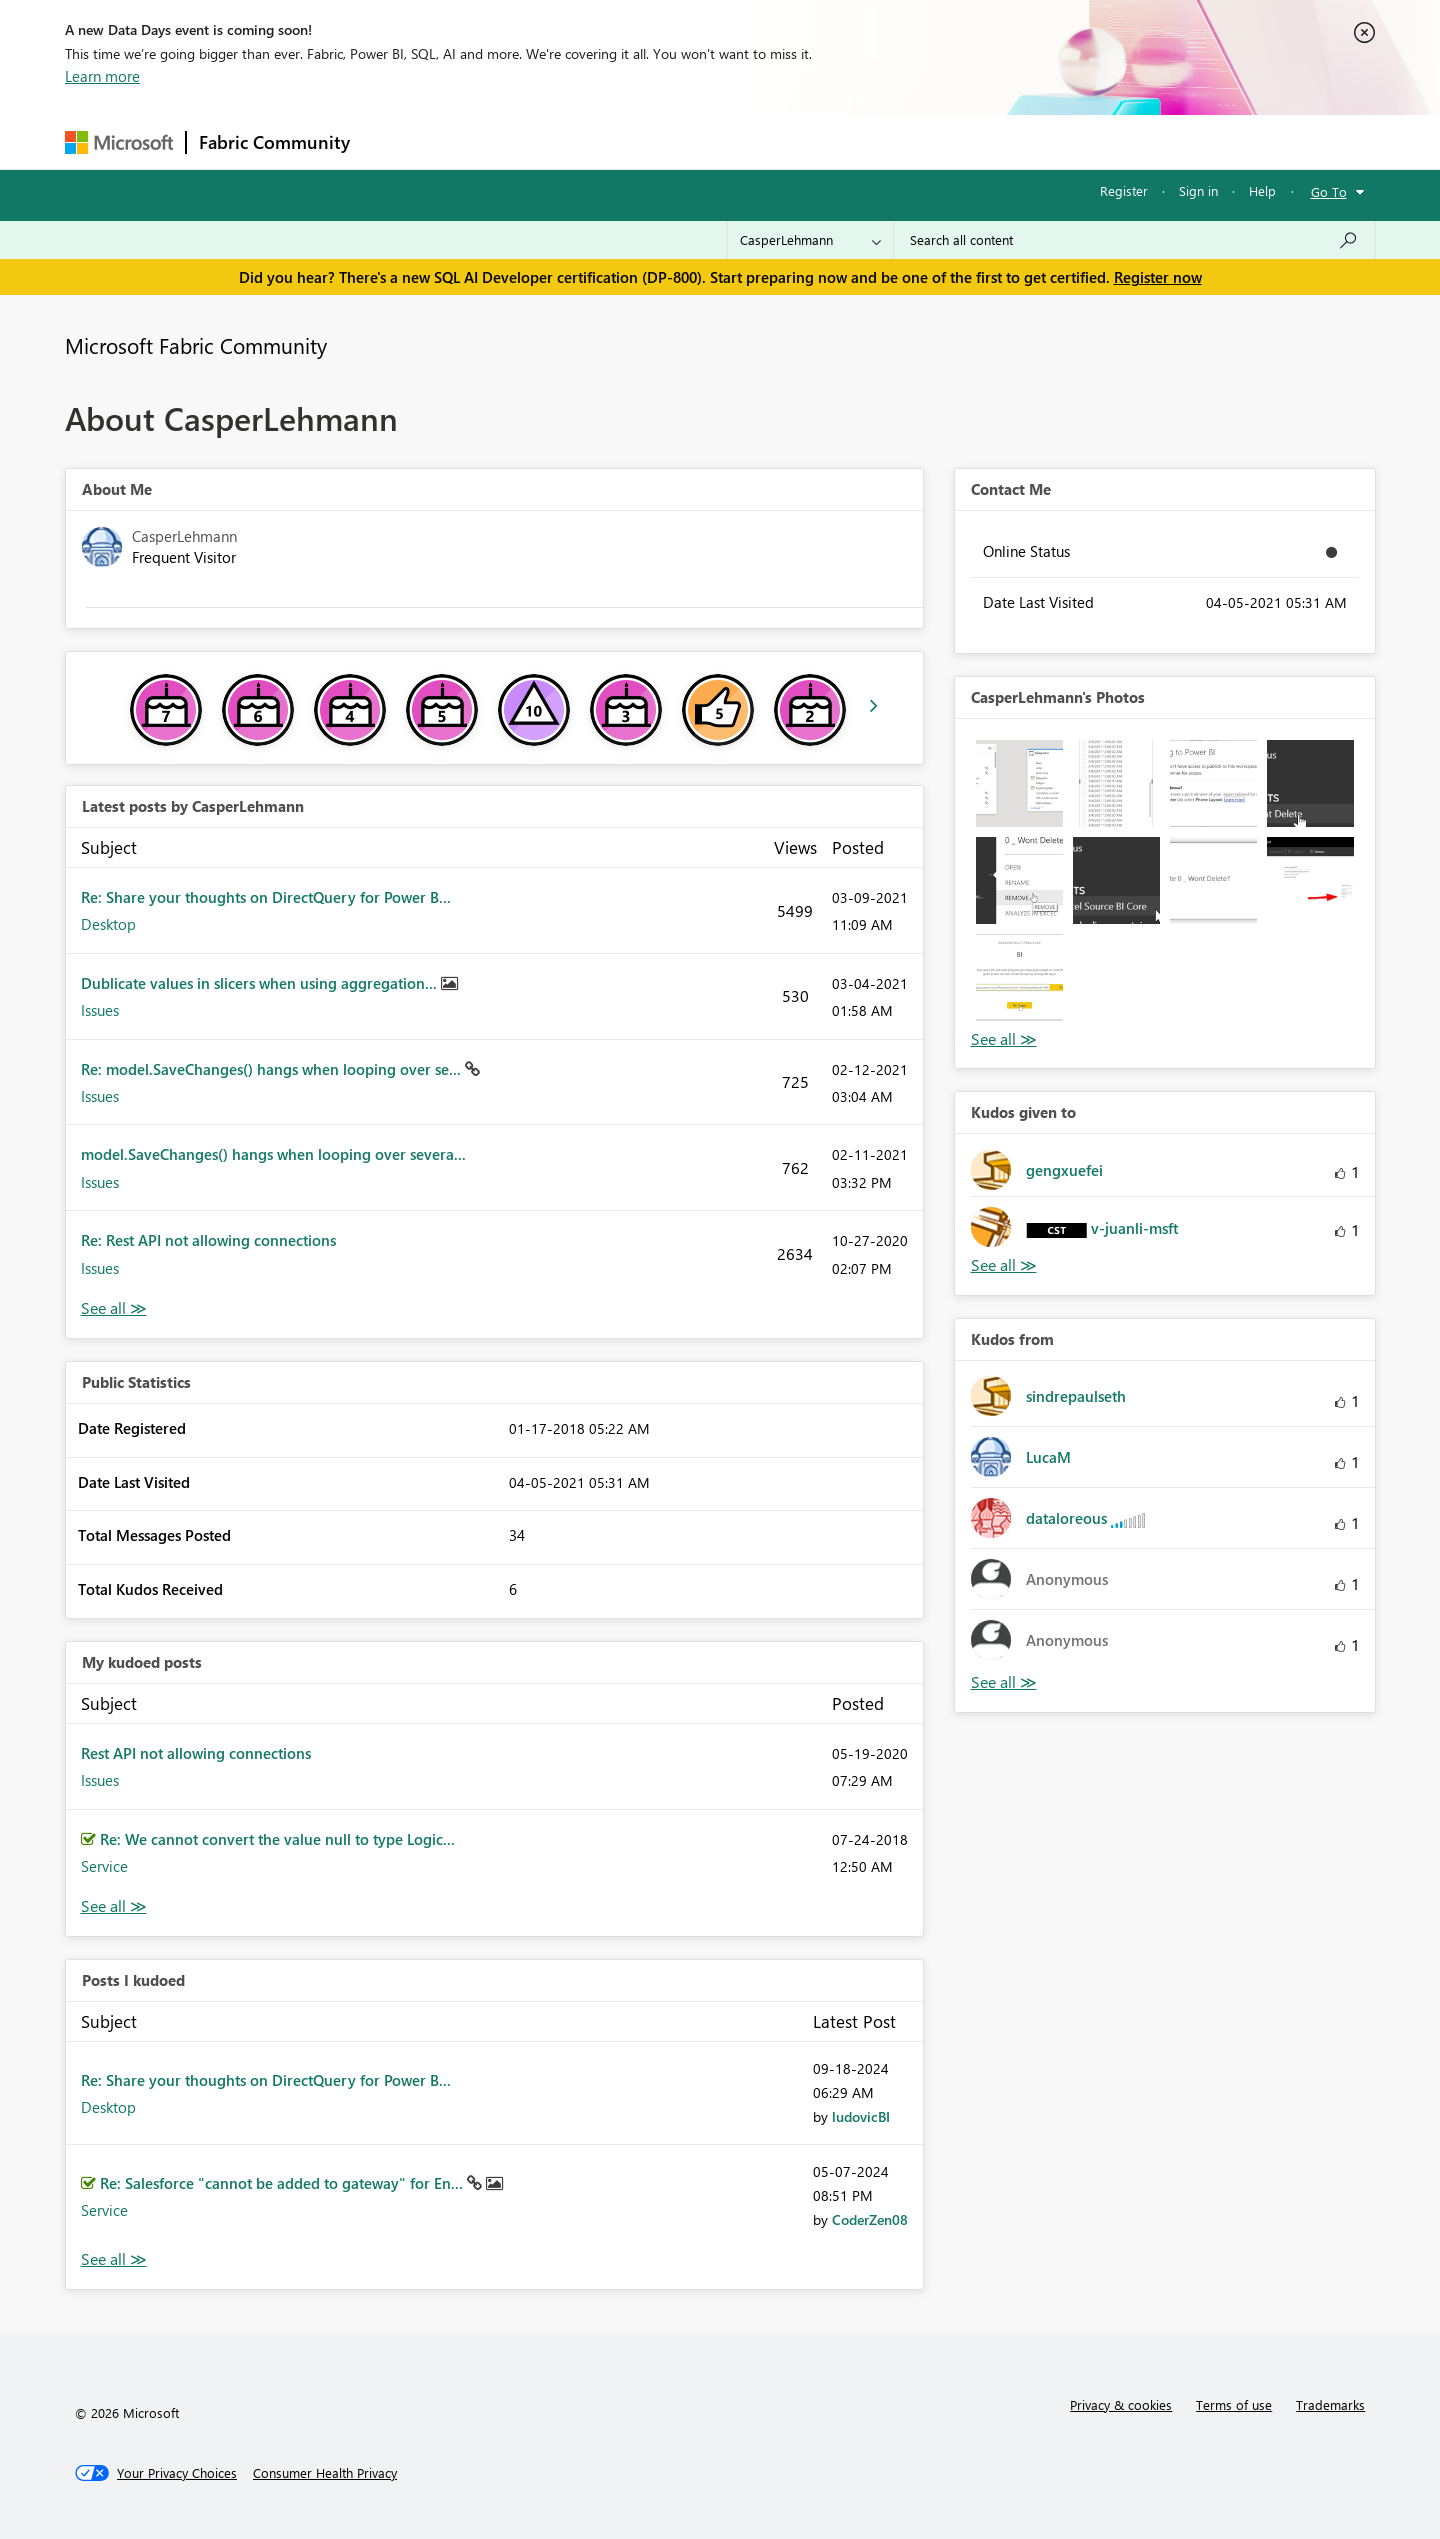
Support (905, 141)
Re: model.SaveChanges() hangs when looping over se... (273, 1069)
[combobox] (1134, 240)
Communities (654, 141)
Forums (395, 141)
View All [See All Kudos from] (1004, 1682)
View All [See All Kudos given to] (1004, 1265)
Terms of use (1234, 2404)
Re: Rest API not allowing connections (208, 1240)
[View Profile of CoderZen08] (870, 2219)
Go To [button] (1329, 191)
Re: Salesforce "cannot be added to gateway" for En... (283, 2183)
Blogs (744, 141)
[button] (1019, 783)
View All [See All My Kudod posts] (114, 1906)
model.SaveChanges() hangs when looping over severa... (273, 1154)
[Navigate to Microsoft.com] (119, 142)
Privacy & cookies (1121, 2404)
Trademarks (1330, 2404)
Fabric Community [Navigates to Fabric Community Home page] (274, 142)
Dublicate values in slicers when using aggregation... (261, 983)
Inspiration (483, 141)
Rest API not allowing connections (196, 1753)
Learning (821, 141)
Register (1124, 190)
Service (104, 1866)
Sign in (1198, 190)
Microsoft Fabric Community (196, 345)
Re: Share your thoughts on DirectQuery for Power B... (266, 897)
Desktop (108, 924)
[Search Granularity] (810, 240)
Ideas (565, 141)
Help (1262, 190)
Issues (100, 1010)
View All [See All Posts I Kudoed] (114, 2259)
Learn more (102, 76)
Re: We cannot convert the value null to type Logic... (277, 1839)
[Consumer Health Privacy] (325, 2473)
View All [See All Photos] (1004, 1039)
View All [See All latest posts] (114, 1308)
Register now (1158, 277)
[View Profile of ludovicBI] (861, 2116)
